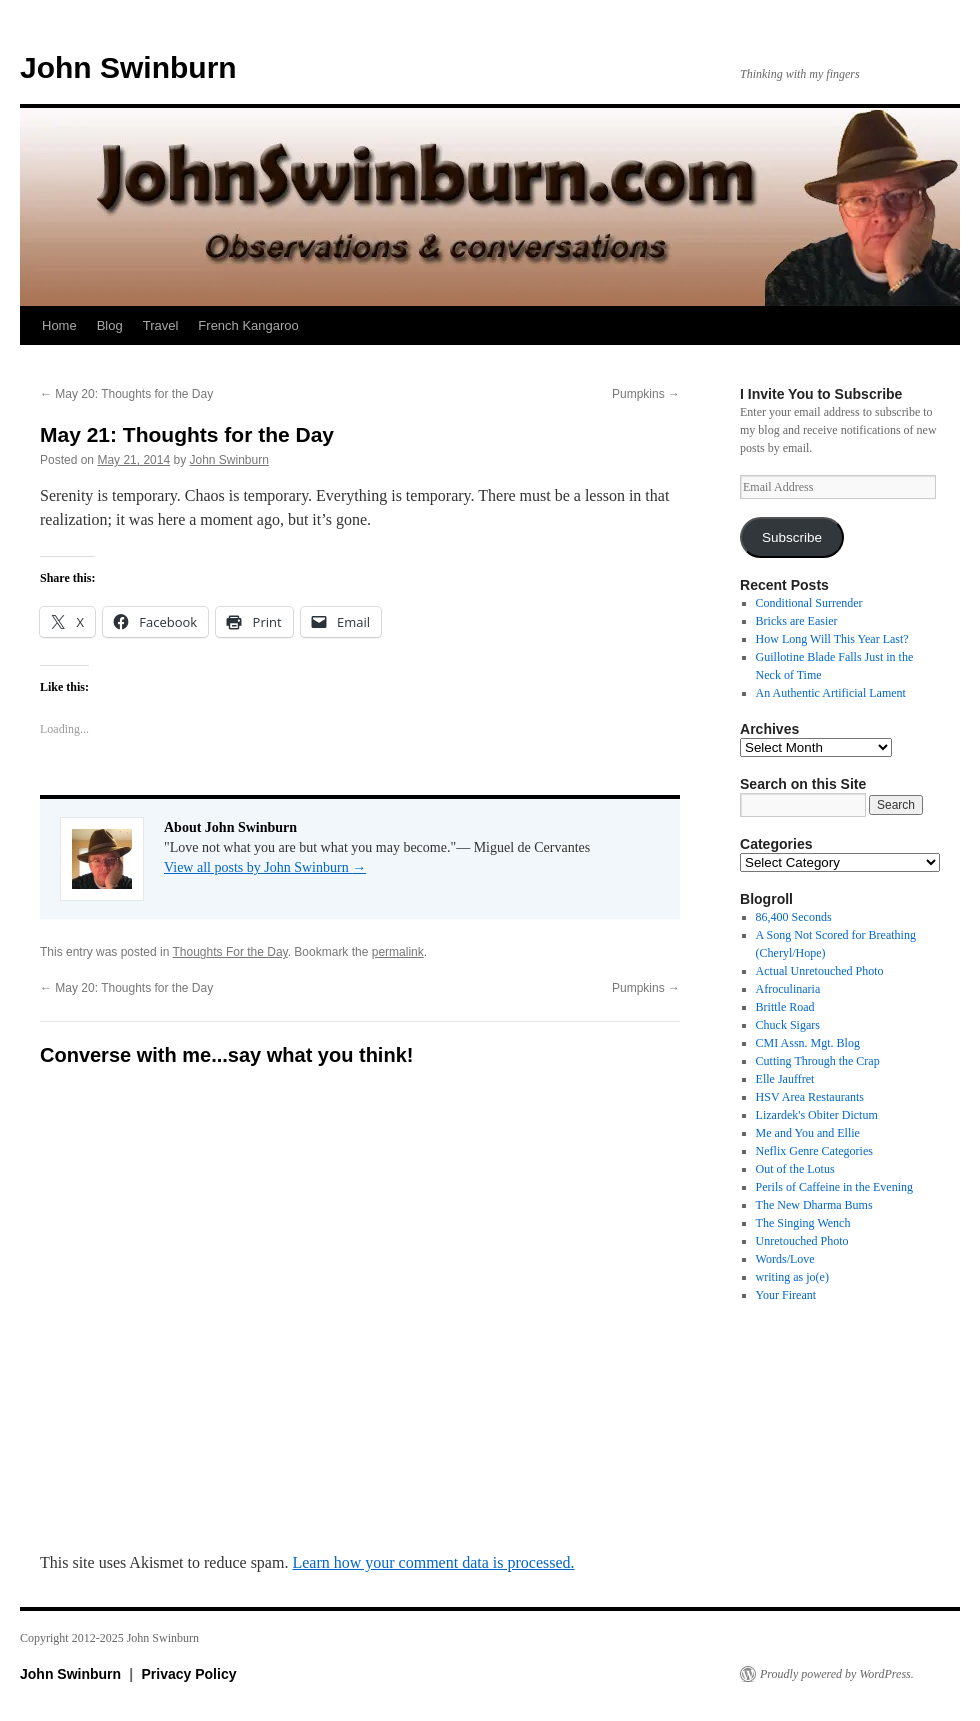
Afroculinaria (788, 989)
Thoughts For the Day (230, 952)
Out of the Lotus (795, 1169)
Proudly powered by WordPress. (837, 1674)
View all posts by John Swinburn (265, 867)
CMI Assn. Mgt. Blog (808, 1043)
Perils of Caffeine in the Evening (834, 1187)
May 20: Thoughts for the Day (126, 394)
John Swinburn (128, 67)
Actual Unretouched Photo (820, 971)
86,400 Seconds (794, 917)
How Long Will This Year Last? (832, 639)
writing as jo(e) (792, 1277)
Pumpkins (646, 394)
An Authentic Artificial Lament (831, 693)
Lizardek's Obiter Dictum (817, 1115)
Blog (110, 325)
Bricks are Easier (797, 621)
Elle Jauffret (785, 1079)
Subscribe (792, 537)
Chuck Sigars (788, 1025)
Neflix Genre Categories (814, 1151)
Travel (161, 325)
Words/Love (785, 1259)
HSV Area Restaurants (810, 1097)
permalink (398, 952)
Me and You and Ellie (808, 1133)
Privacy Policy (189, 1674)
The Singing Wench (803, 1223)
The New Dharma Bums (814, 1205)
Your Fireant (786, 1295)
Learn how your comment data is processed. (433, 1562)
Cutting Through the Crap (818, 1061)
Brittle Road (785, 1007)
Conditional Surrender (809, 603)
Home (59, 325)
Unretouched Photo (802, 1241)
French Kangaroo (248, 325)
